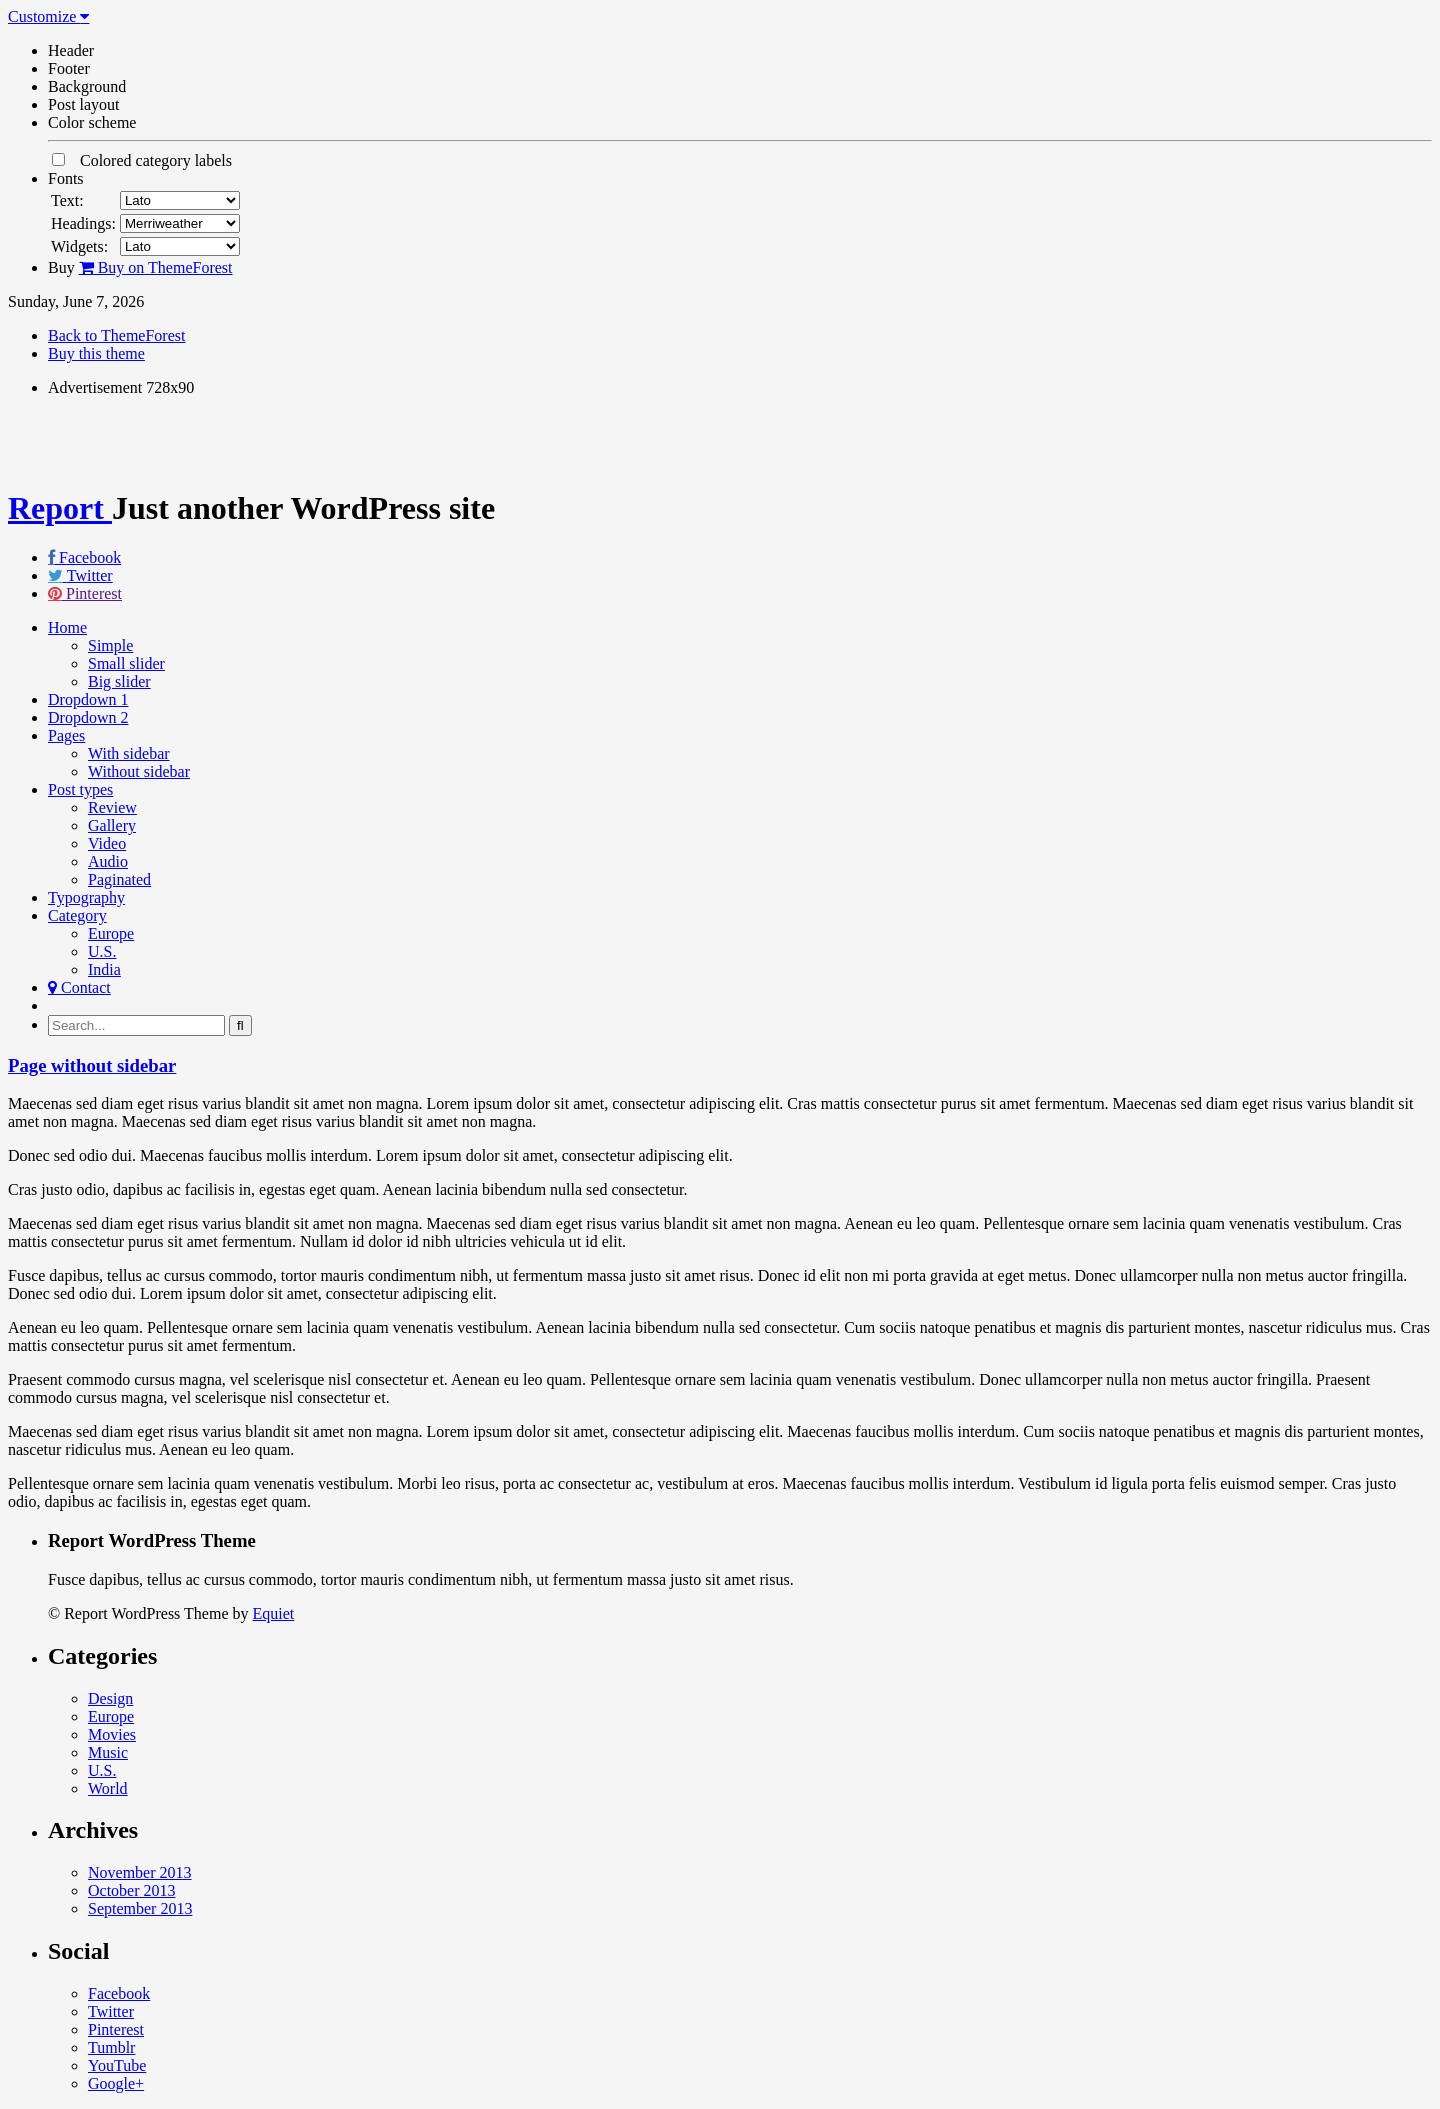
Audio (108, 861)
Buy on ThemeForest (156, 267)
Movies (112, 1734)
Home (67, 627)
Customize (48, 16)
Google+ (116, 2083)
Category (77, 915)
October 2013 (132, 1890)
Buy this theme (96, 353)
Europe (111, 933)
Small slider (126, 663)
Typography (86, 897)
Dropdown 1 (88, 699)
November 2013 (140, 1872)
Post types (80, 789)
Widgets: (79, 246)
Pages (66, 735)
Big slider (119, 681)
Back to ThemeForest (116, 335)
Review (112, 807)
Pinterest (94, 593)
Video (107, 843)
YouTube (117, 2065)
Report (60, 508)
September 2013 (140, 1908)
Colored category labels (142, 160)
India (104, 969)
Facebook (90, 557)
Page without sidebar (92, 1065)
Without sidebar (139, 771)
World (108, 1788)
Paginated (119, 879)
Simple (110, 645)
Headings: (83, 223)
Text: (67, 200)
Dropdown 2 (88, 717)
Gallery (112, 825)
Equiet (273, 1613)
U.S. (102, 951)
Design (110, 1698)
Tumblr (111, 2047)
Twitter (90, 575)
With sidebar (129, 753)
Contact (79, 987)
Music (108, 1752)
